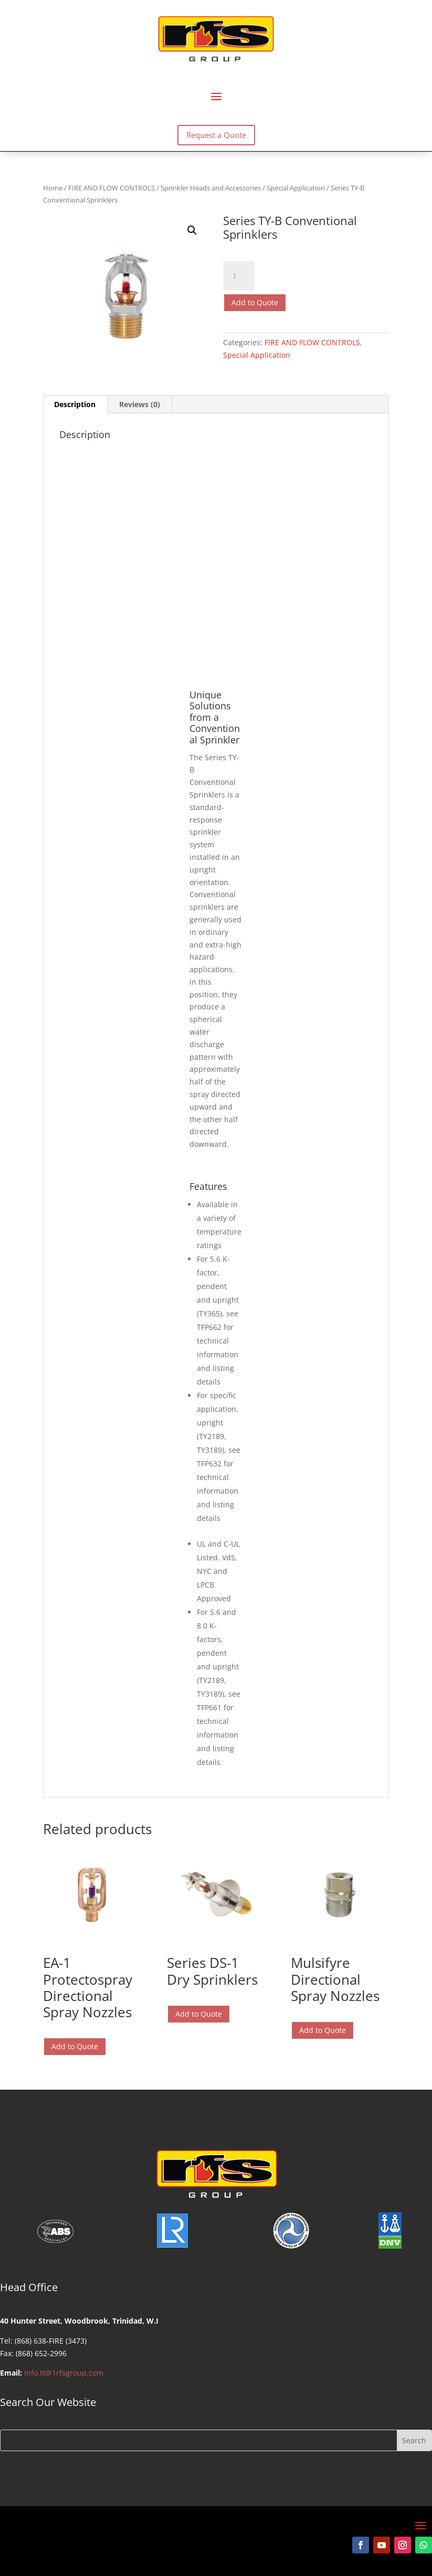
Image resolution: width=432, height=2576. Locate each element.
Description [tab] (75, 404)
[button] (192, 230)
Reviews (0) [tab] (139, 404)
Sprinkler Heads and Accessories (211, 188)
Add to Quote (254, 302)
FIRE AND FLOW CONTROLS (111, 188)
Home (52, 188)
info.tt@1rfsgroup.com (63, 2373)
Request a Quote (216, 135)
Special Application (296, 188)
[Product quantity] (239, 276)
